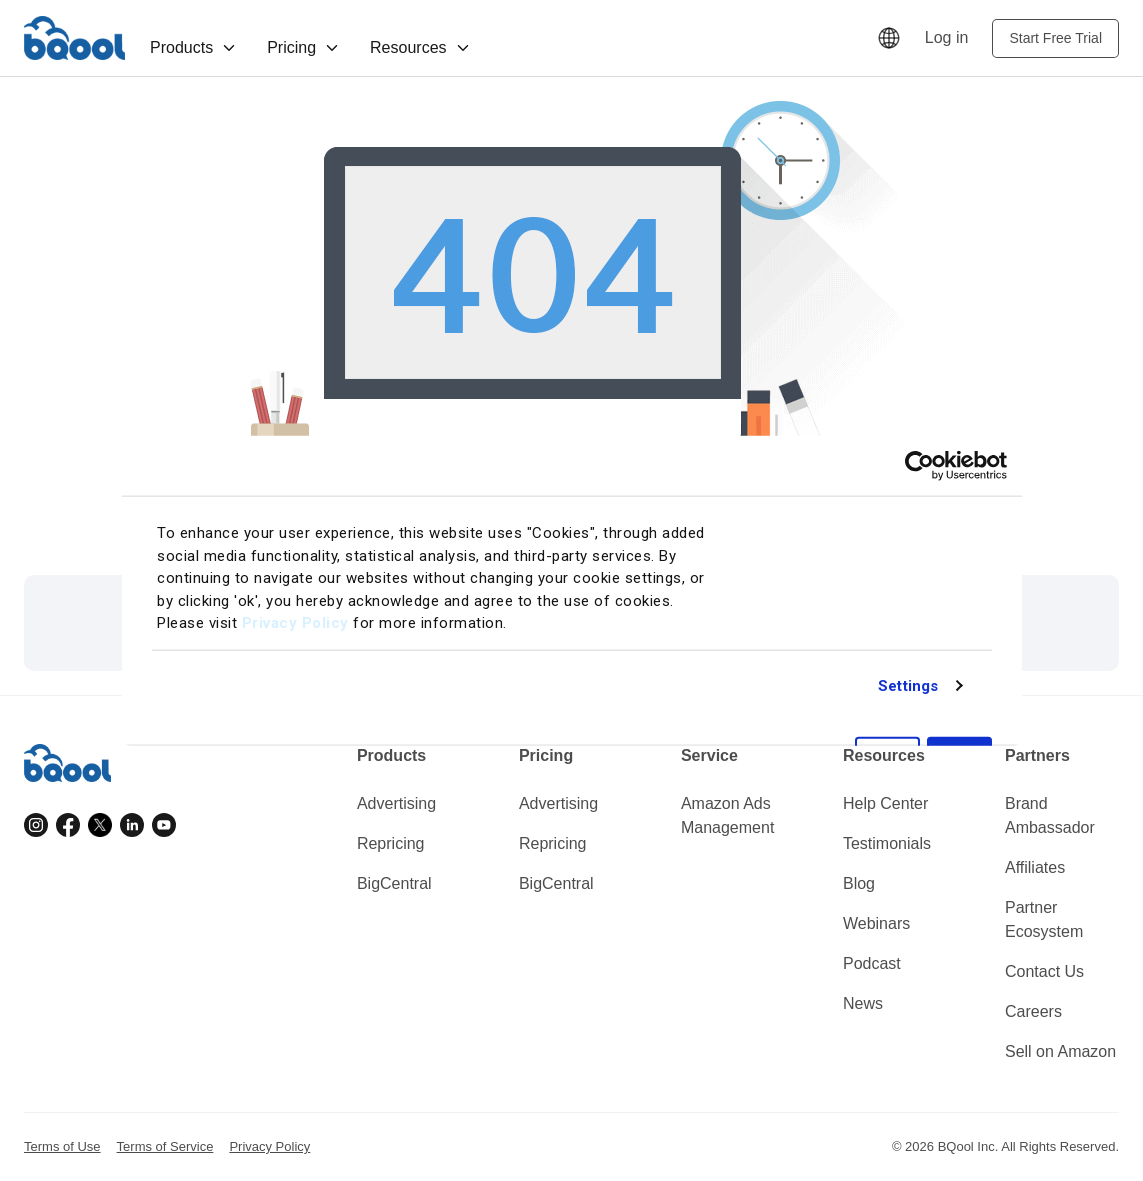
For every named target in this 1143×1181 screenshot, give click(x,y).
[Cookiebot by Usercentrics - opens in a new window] (919, 465)
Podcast (872, 963)
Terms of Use (62, 1146)
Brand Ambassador (1050, 815)
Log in (947, 37)
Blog (859, 883)
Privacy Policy (295, 623)
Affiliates (1035, 867)
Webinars (876, 923)
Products (193, 47)
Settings (908, 685)
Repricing (391, 843)
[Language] (889, 38)
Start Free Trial (1055, 38)
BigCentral (394, 883)
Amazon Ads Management (727, 815)
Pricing (303, 47)
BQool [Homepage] (75, 38)
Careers (1033, 1011)
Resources (420, 47)
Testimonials (887, 843)
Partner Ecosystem (1044, 919)
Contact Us (1044, 971)
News (863, 1003)
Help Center (885, 803)
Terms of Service (165, 1146)
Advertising (396, 803)
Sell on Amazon (1060, 1051)
